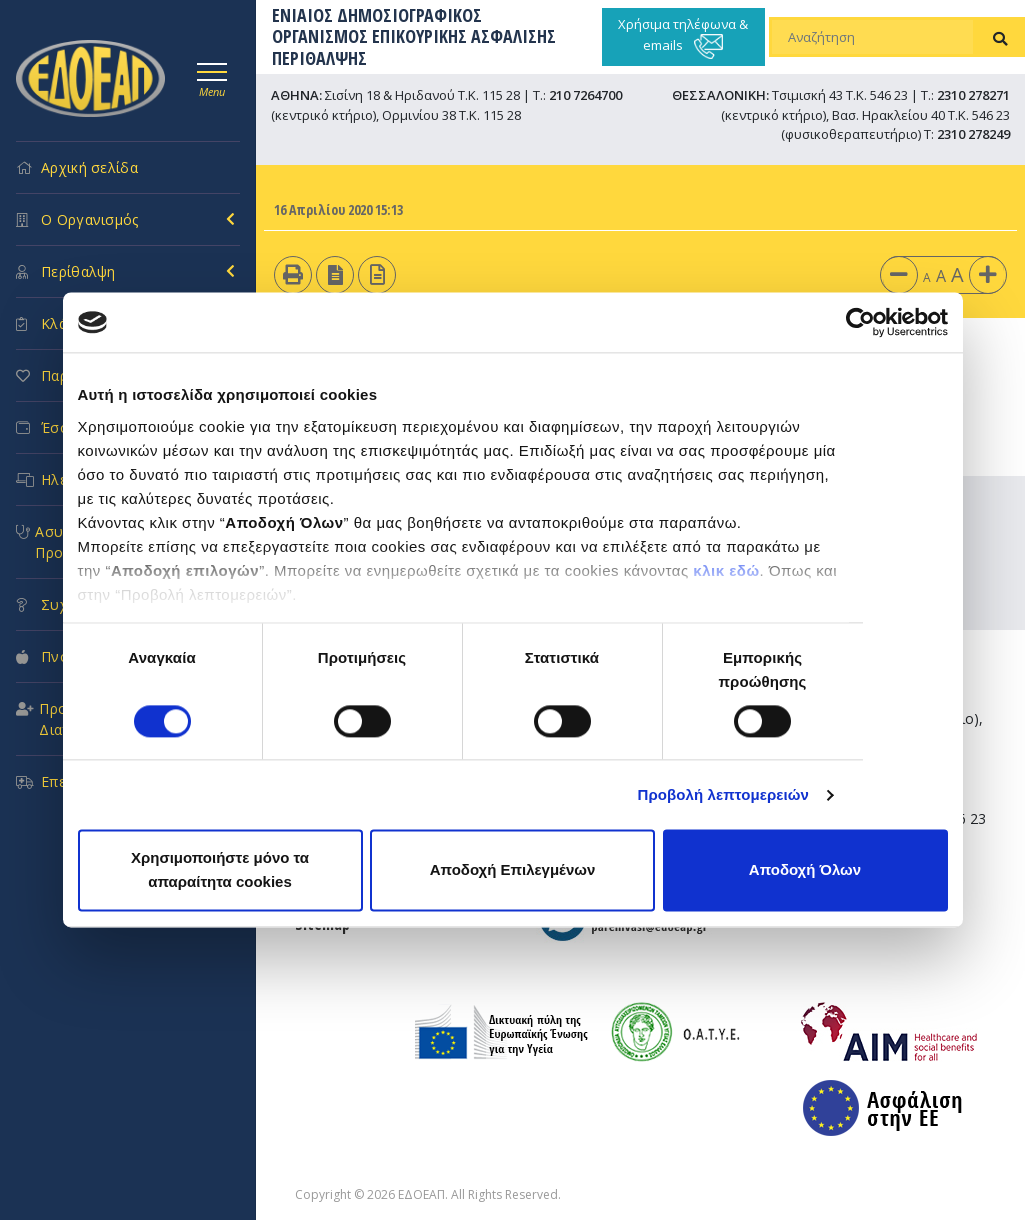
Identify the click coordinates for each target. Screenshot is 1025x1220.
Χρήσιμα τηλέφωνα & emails (683, 37)
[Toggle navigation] (212, 77)
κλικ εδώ (726, 570)
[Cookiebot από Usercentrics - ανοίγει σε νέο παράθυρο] (860, 322)
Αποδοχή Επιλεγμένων (513, 870)
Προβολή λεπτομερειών (724, 794)
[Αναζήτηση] (872, 37)
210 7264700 (585, 95)
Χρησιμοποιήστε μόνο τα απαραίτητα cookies (220, 870)
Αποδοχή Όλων (805, 870)
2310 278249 (973, 134)
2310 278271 (973, 95)
